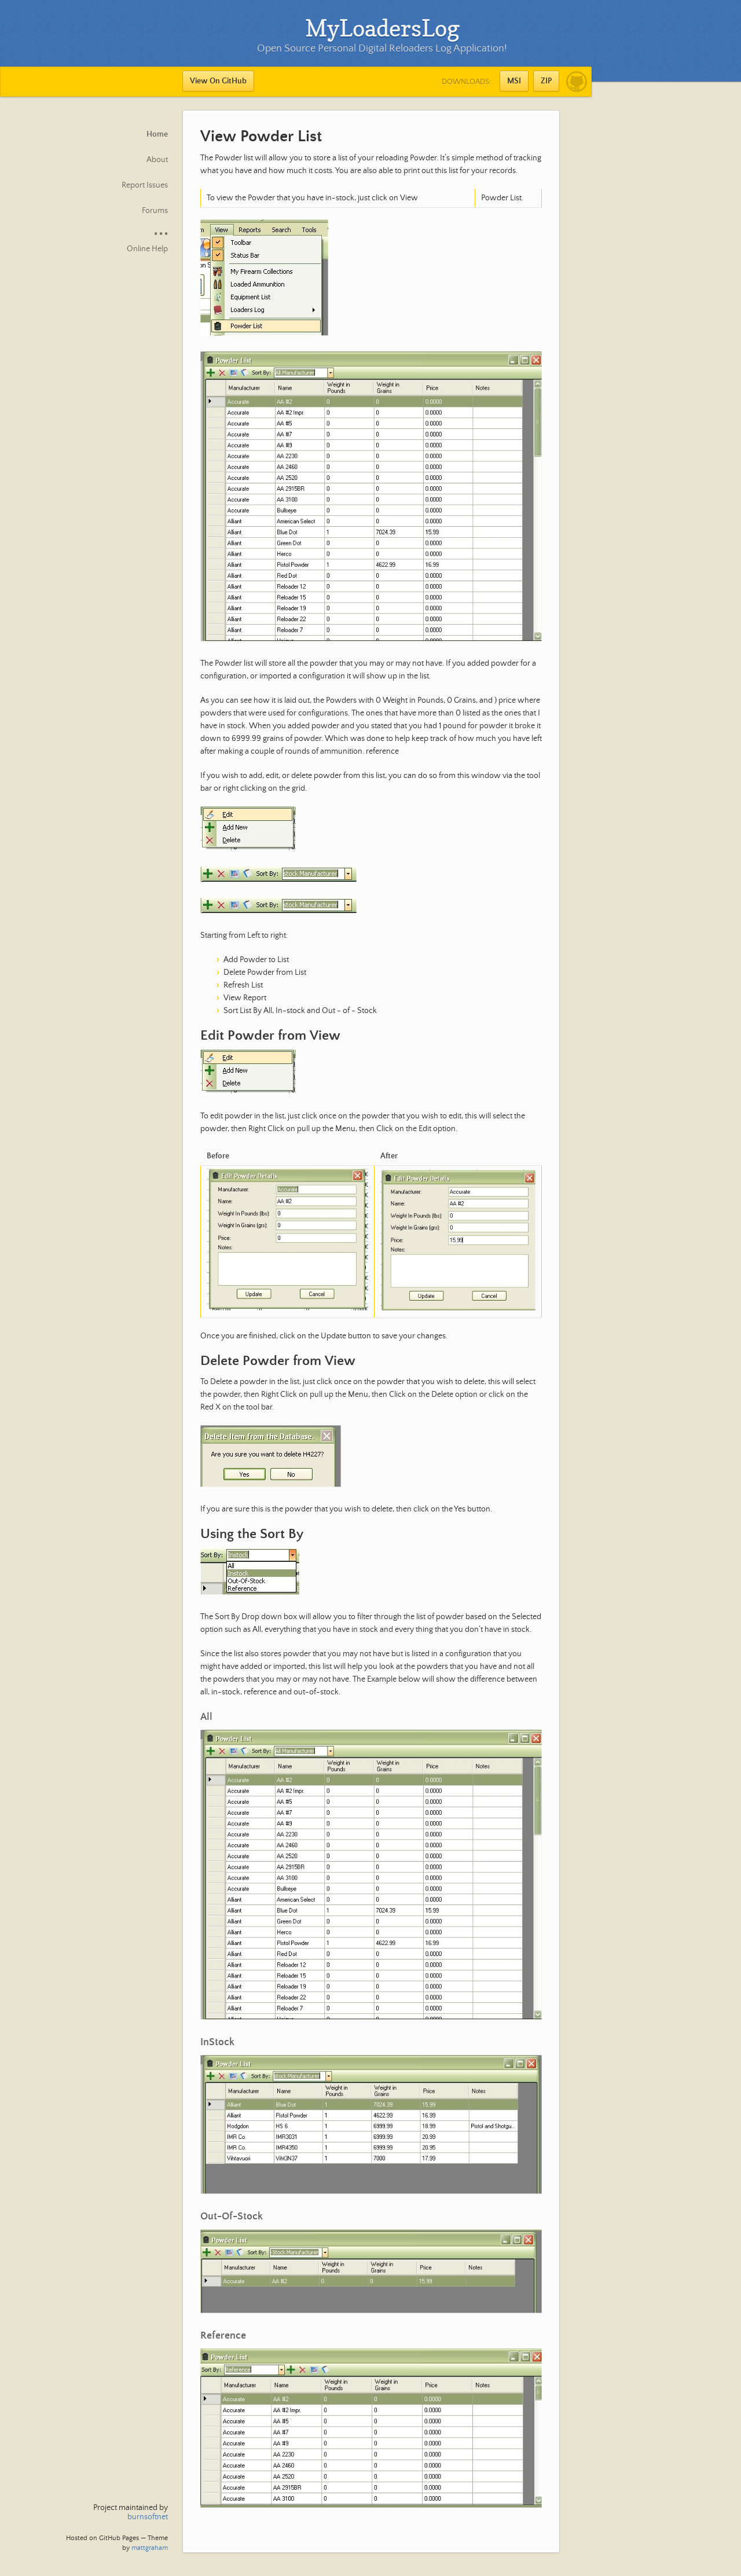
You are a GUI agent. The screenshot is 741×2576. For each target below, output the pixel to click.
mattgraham (149, 2548)
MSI (514, 81)
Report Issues (145, 185)
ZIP (546, 81)
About (157, 159)
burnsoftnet (147, 2517)
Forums (155, 210)
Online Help (147, 249)
